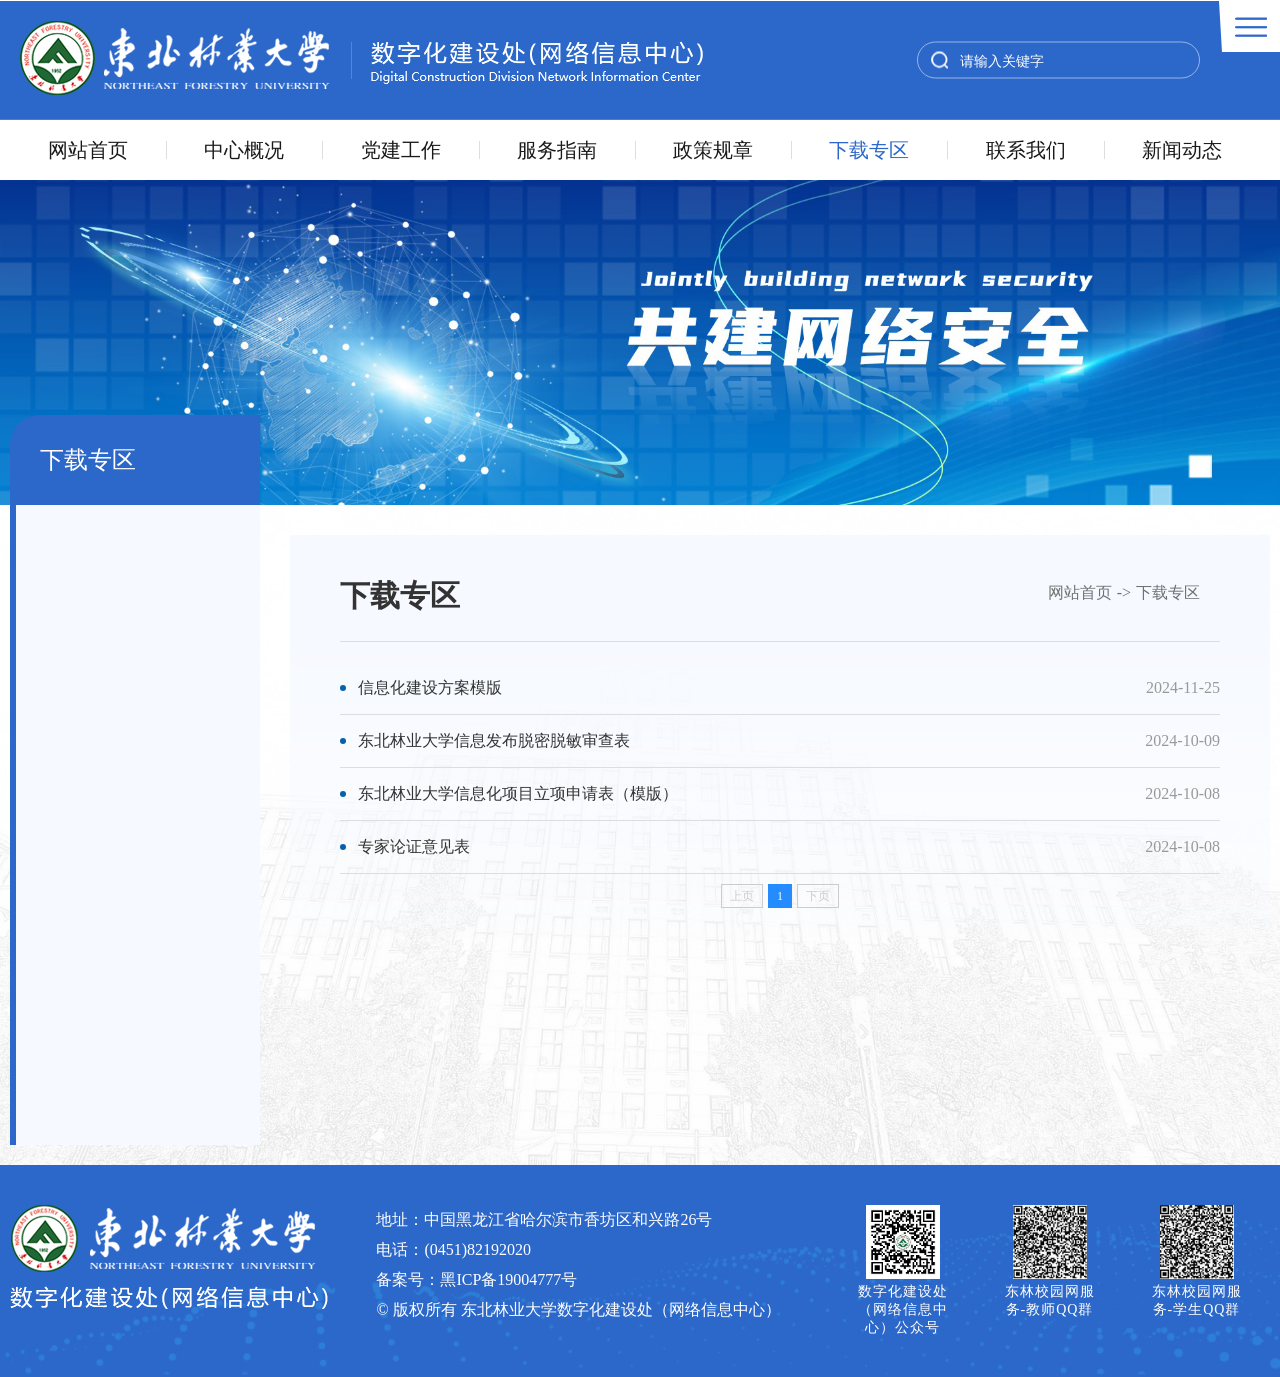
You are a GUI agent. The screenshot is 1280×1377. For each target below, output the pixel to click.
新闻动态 (1182, 150)
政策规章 (713, 150)
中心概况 (244, 150)
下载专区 (869, 150)
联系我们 (1026, 150)
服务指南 (557, 150)
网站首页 (88, 150)
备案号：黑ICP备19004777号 (476, 1279)
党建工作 (401, 150)
